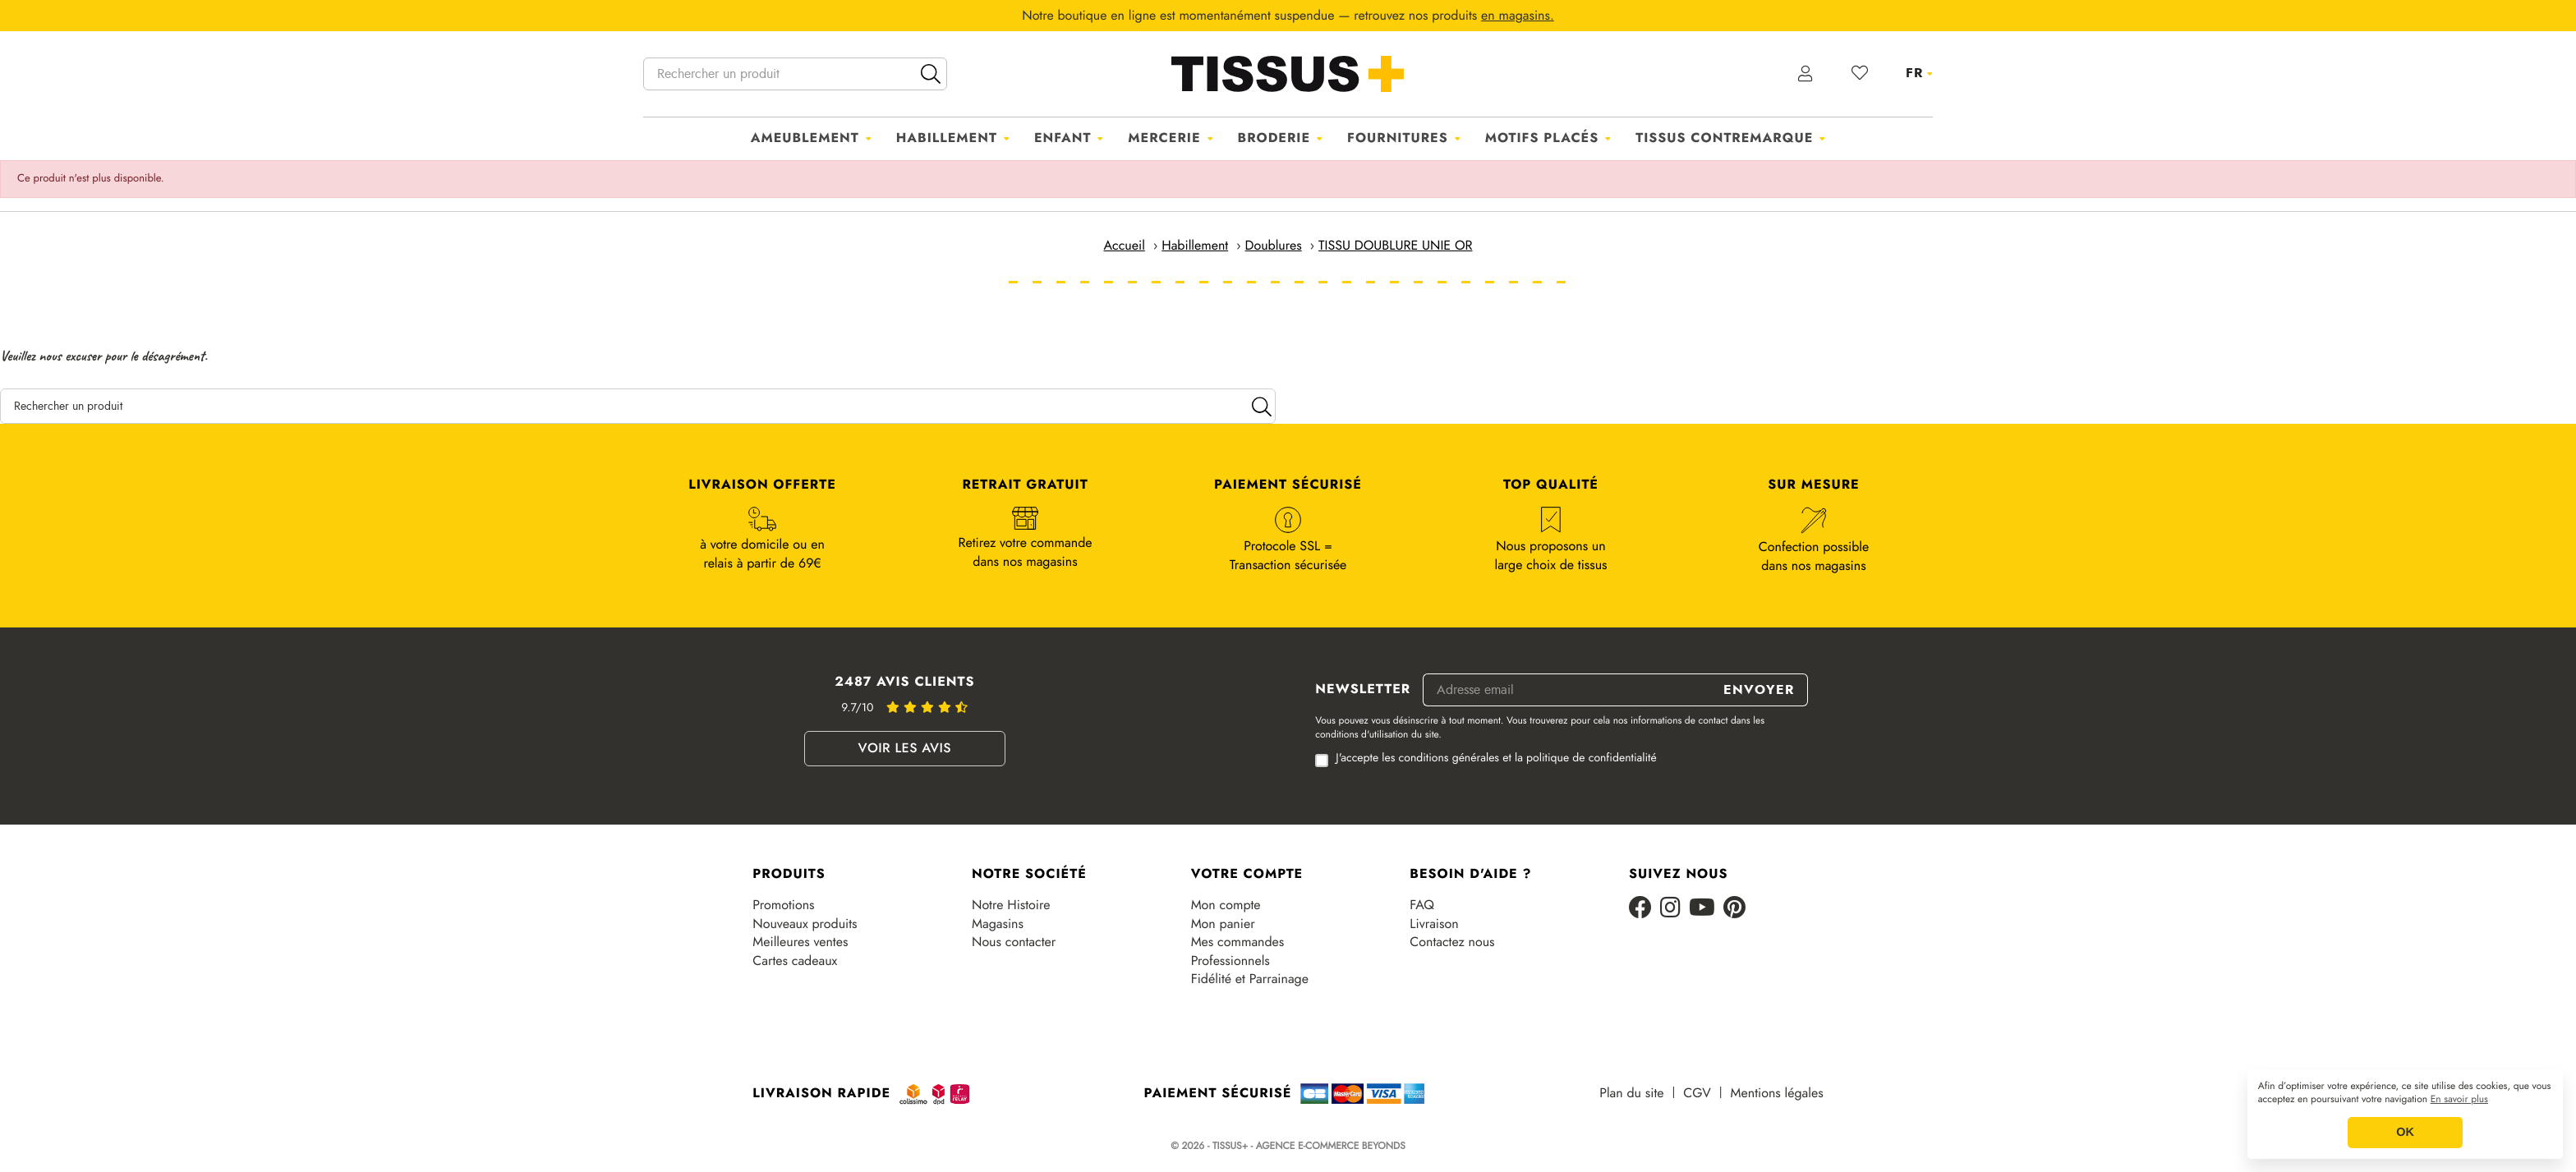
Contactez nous (1452, 942)
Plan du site (1631, 1093)
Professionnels (1230, 961)
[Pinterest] (1734, 909)
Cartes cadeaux (794, 961)
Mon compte (1226, 905)
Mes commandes (1238, 942)
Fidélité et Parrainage (1250, 979)
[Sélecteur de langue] (1919, 73)
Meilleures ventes (800, 942)
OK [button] (2405, 1132)
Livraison (1434, 924)
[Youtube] (1702, 909)
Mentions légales (1777, 1093)
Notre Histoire (1011, 905)
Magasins (998, 924)
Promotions (783, 905)
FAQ (1422, 905)
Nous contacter (1014, 942)
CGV (1696, 1093)
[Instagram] (1670, 909)
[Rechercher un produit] (795, 73)
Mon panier (1223, 924)
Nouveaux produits (804, 924)
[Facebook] (1640, 909)
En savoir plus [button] (2459, 1099)
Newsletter (1362, 690)
